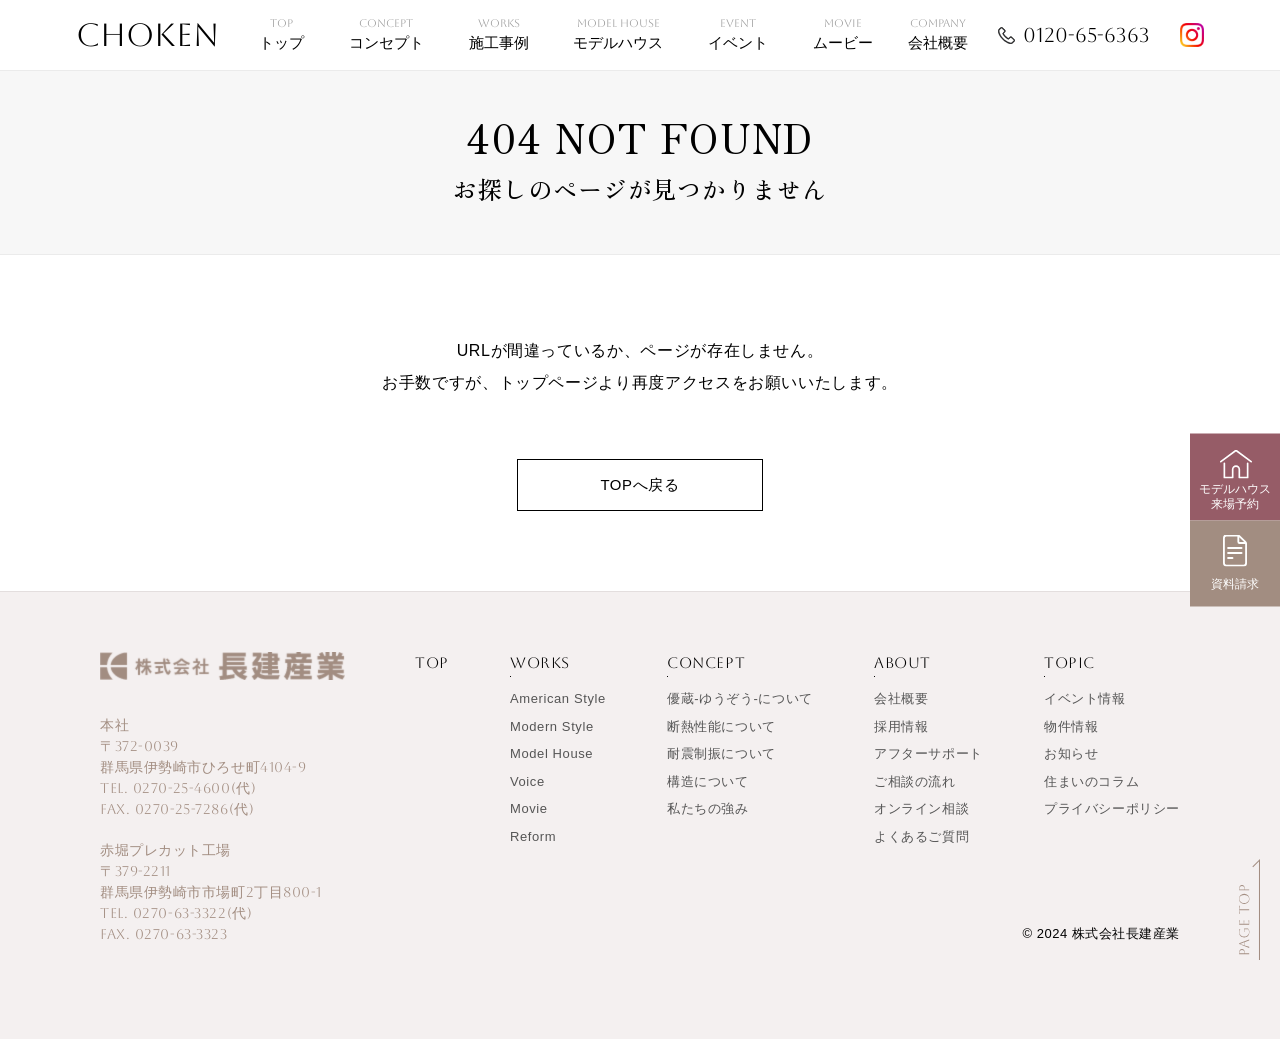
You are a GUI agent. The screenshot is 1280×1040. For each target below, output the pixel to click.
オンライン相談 (921, 809)
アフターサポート (928, 754)
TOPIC (1069, 663)
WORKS (540, 663)
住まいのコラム (1091, 782)
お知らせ (1071, 754)
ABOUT (902, 663)
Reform (533, 837)
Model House (551, 754)
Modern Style (552, 727)
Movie (529, 809)
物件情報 (1071, 727)
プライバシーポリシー (1112, 809)
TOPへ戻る (639, 484)
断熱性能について (721, 727)
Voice (527, 782)
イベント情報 (1085, 699)
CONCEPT (706, 663)
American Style (558, 699)
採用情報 (901, 727)
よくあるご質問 (921, 837)
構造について (708, 782)
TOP (432, 663)
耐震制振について (721, 754)
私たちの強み (708, 809)
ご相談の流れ (915, 782)
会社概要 (901, 699)
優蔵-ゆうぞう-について (740, 699)
